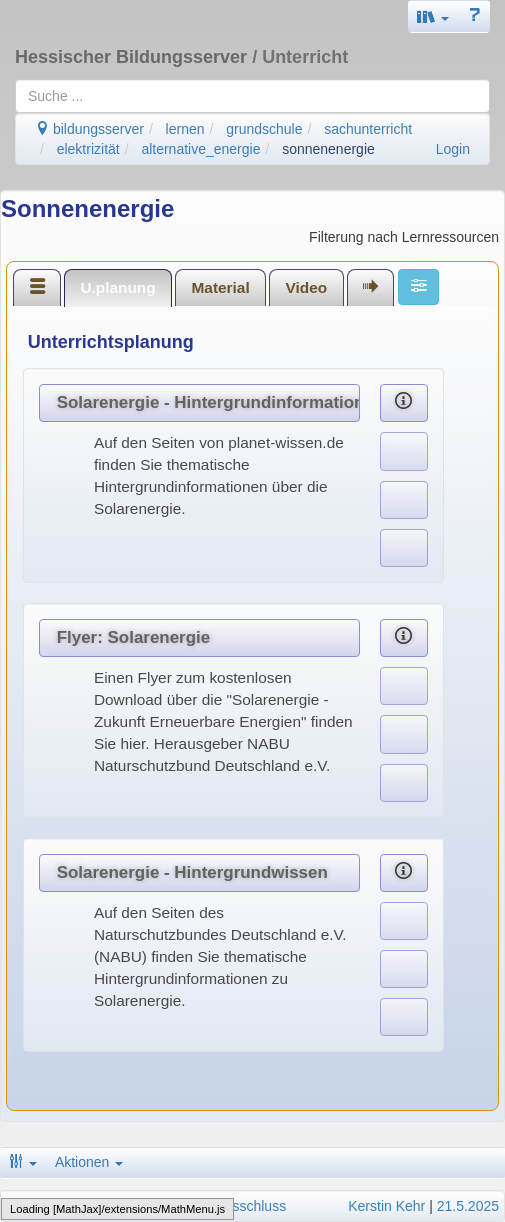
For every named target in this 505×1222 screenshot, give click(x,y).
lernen (185, 129)
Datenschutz (118, 1206)
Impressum (40, 1206)
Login (453, 149)
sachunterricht (368, 129)
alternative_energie (200, 149)
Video (307, 287)
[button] (433, 16)
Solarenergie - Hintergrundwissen (192, 872)
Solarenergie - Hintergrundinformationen (208, 402)
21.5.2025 (468, 1206)
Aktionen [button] (89, 1162)
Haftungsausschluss (223, 1206)
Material (221, 287)
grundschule (264, 129)
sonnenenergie (328, 149)
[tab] (37, 287)
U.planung (117, 287)
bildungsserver (89, 129)
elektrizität (88, 149)
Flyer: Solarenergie (133, 637)
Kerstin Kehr (386, 1206)
